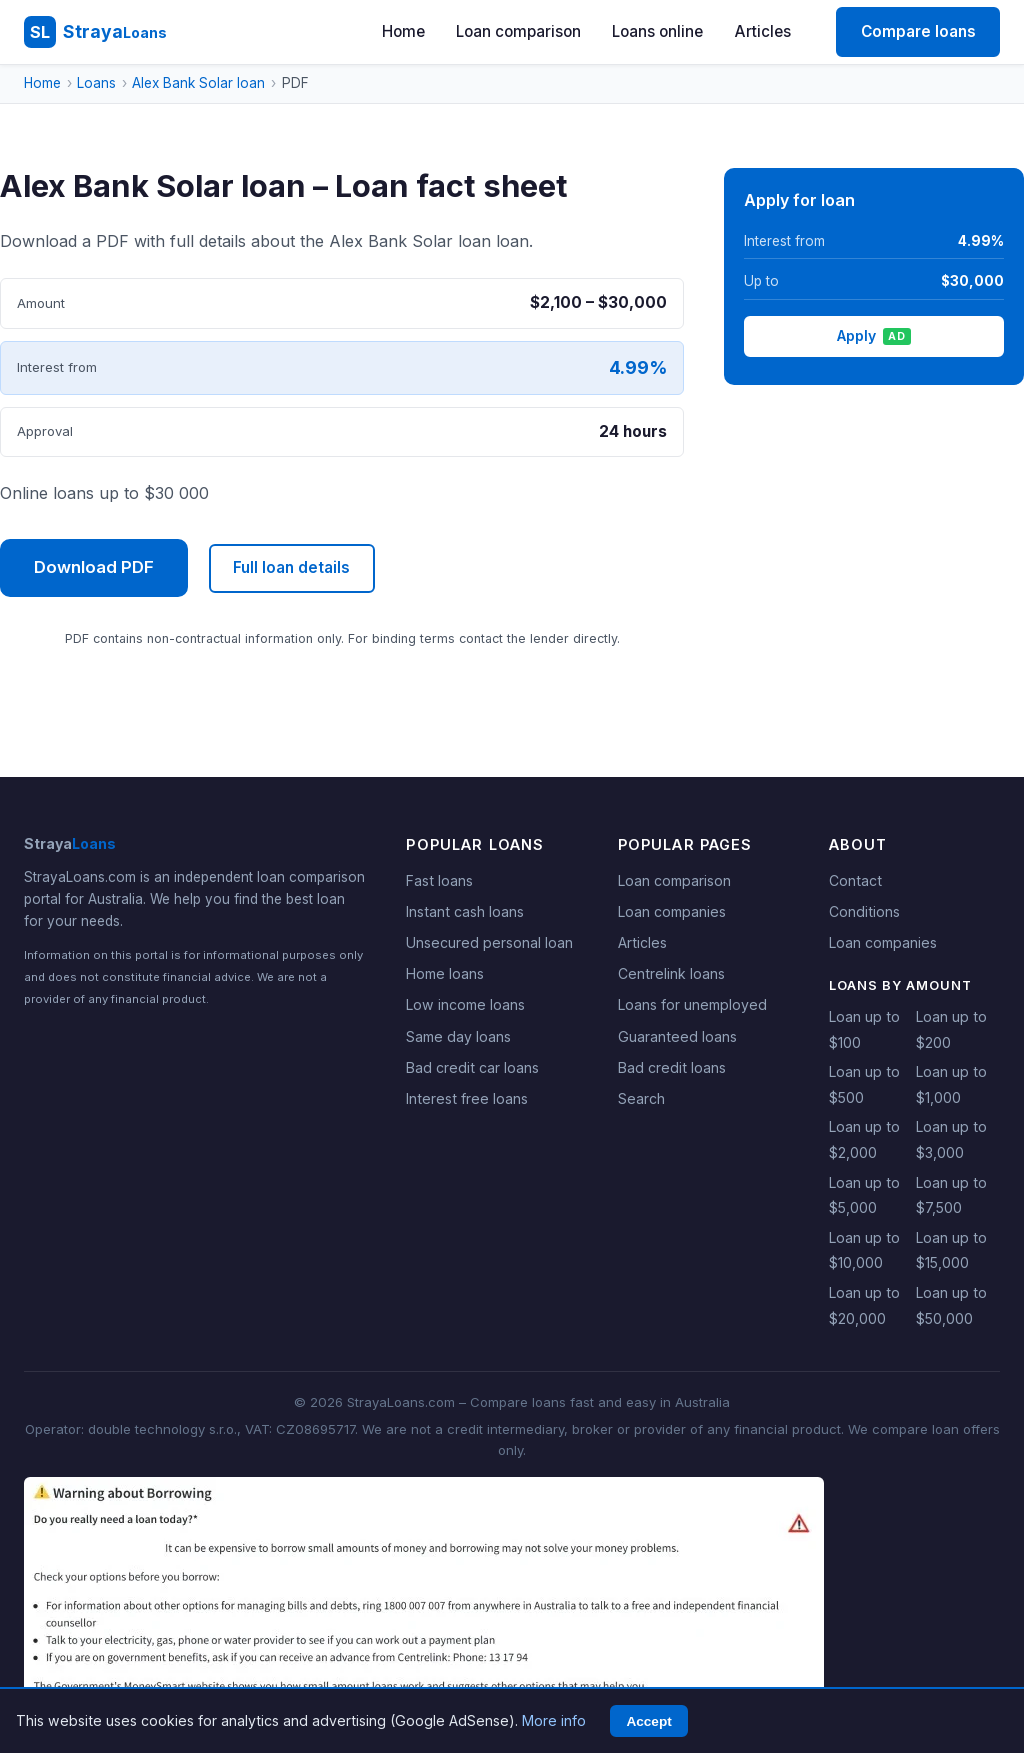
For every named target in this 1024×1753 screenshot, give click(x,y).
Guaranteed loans (677, 1036)
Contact (855, 880)
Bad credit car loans (472, 1067)
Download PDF (94, 567)
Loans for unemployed (692, 1004)
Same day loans (458, 1036)
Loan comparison (518, 31)
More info (554, 1720)
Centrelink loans (671, 973)
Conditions (864, 911)
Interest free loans (467, 1098)
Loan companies (672, 911)
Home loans (445, 973)
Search (641, 1098)
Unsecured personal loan (489, 942)
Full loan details (291, 567)
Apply (873, 336)
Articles (763, 31)
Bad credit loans (672, 1067)
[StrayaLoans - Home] (95, 32)
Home (403, 31)
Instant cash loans (465, 911)
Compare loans (918, 31)
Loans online (657, 31)
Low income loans (465, 1004)
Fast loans (439, 880)
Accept (648, 1721)
